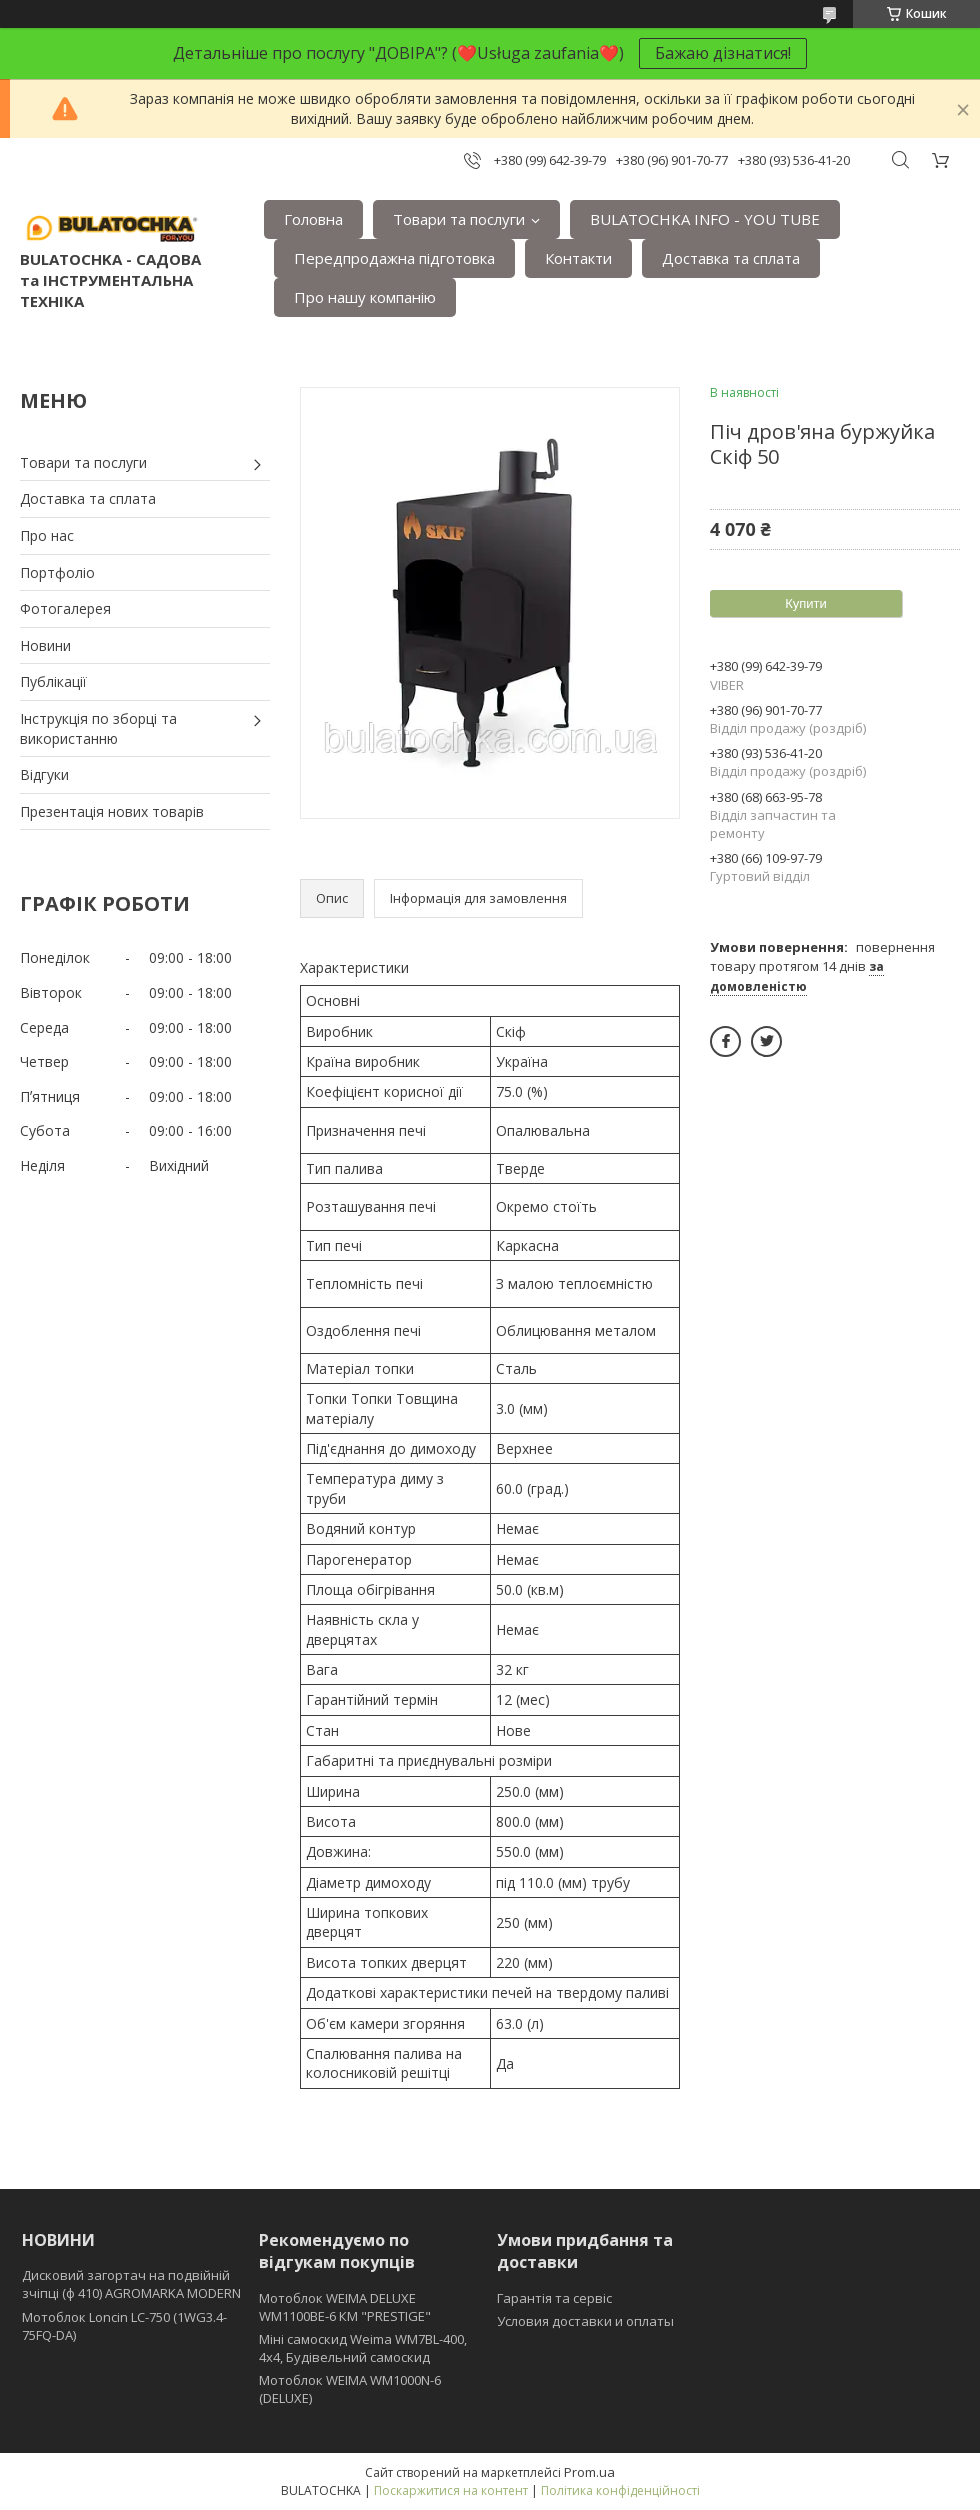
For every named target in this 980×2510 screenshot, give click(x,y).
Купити (806, 603)
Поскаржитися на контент (451, 2490)
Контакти (578, 258)
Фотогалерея (65, 608)
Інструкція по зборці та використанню (98, 728)
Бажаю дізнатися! (723, 53)
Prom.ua (589, 2472)
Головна (313, 219)
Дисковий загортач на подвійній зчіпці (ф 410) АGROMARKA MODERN (131, 2284)
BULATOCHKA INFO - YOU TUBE (705, 219)
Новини (45, 645)
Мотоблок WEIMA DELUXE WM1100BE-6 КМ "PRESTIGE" (345, 2307)
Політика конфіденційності (620, 2490)
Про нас (47, 535)
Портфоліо (57, 572)
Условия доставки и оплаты (585, 2321)
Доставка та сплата (731, 258)
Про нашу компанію (365, 297)
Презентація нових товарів (112, 811)
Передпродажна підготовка (394, 258)
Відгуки (44, 774)
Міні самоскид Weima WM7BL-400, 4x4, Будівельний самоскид (363, 2348)
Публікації (53, 681)
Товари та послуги (459, 219)
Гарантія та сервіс (554, 2298)
